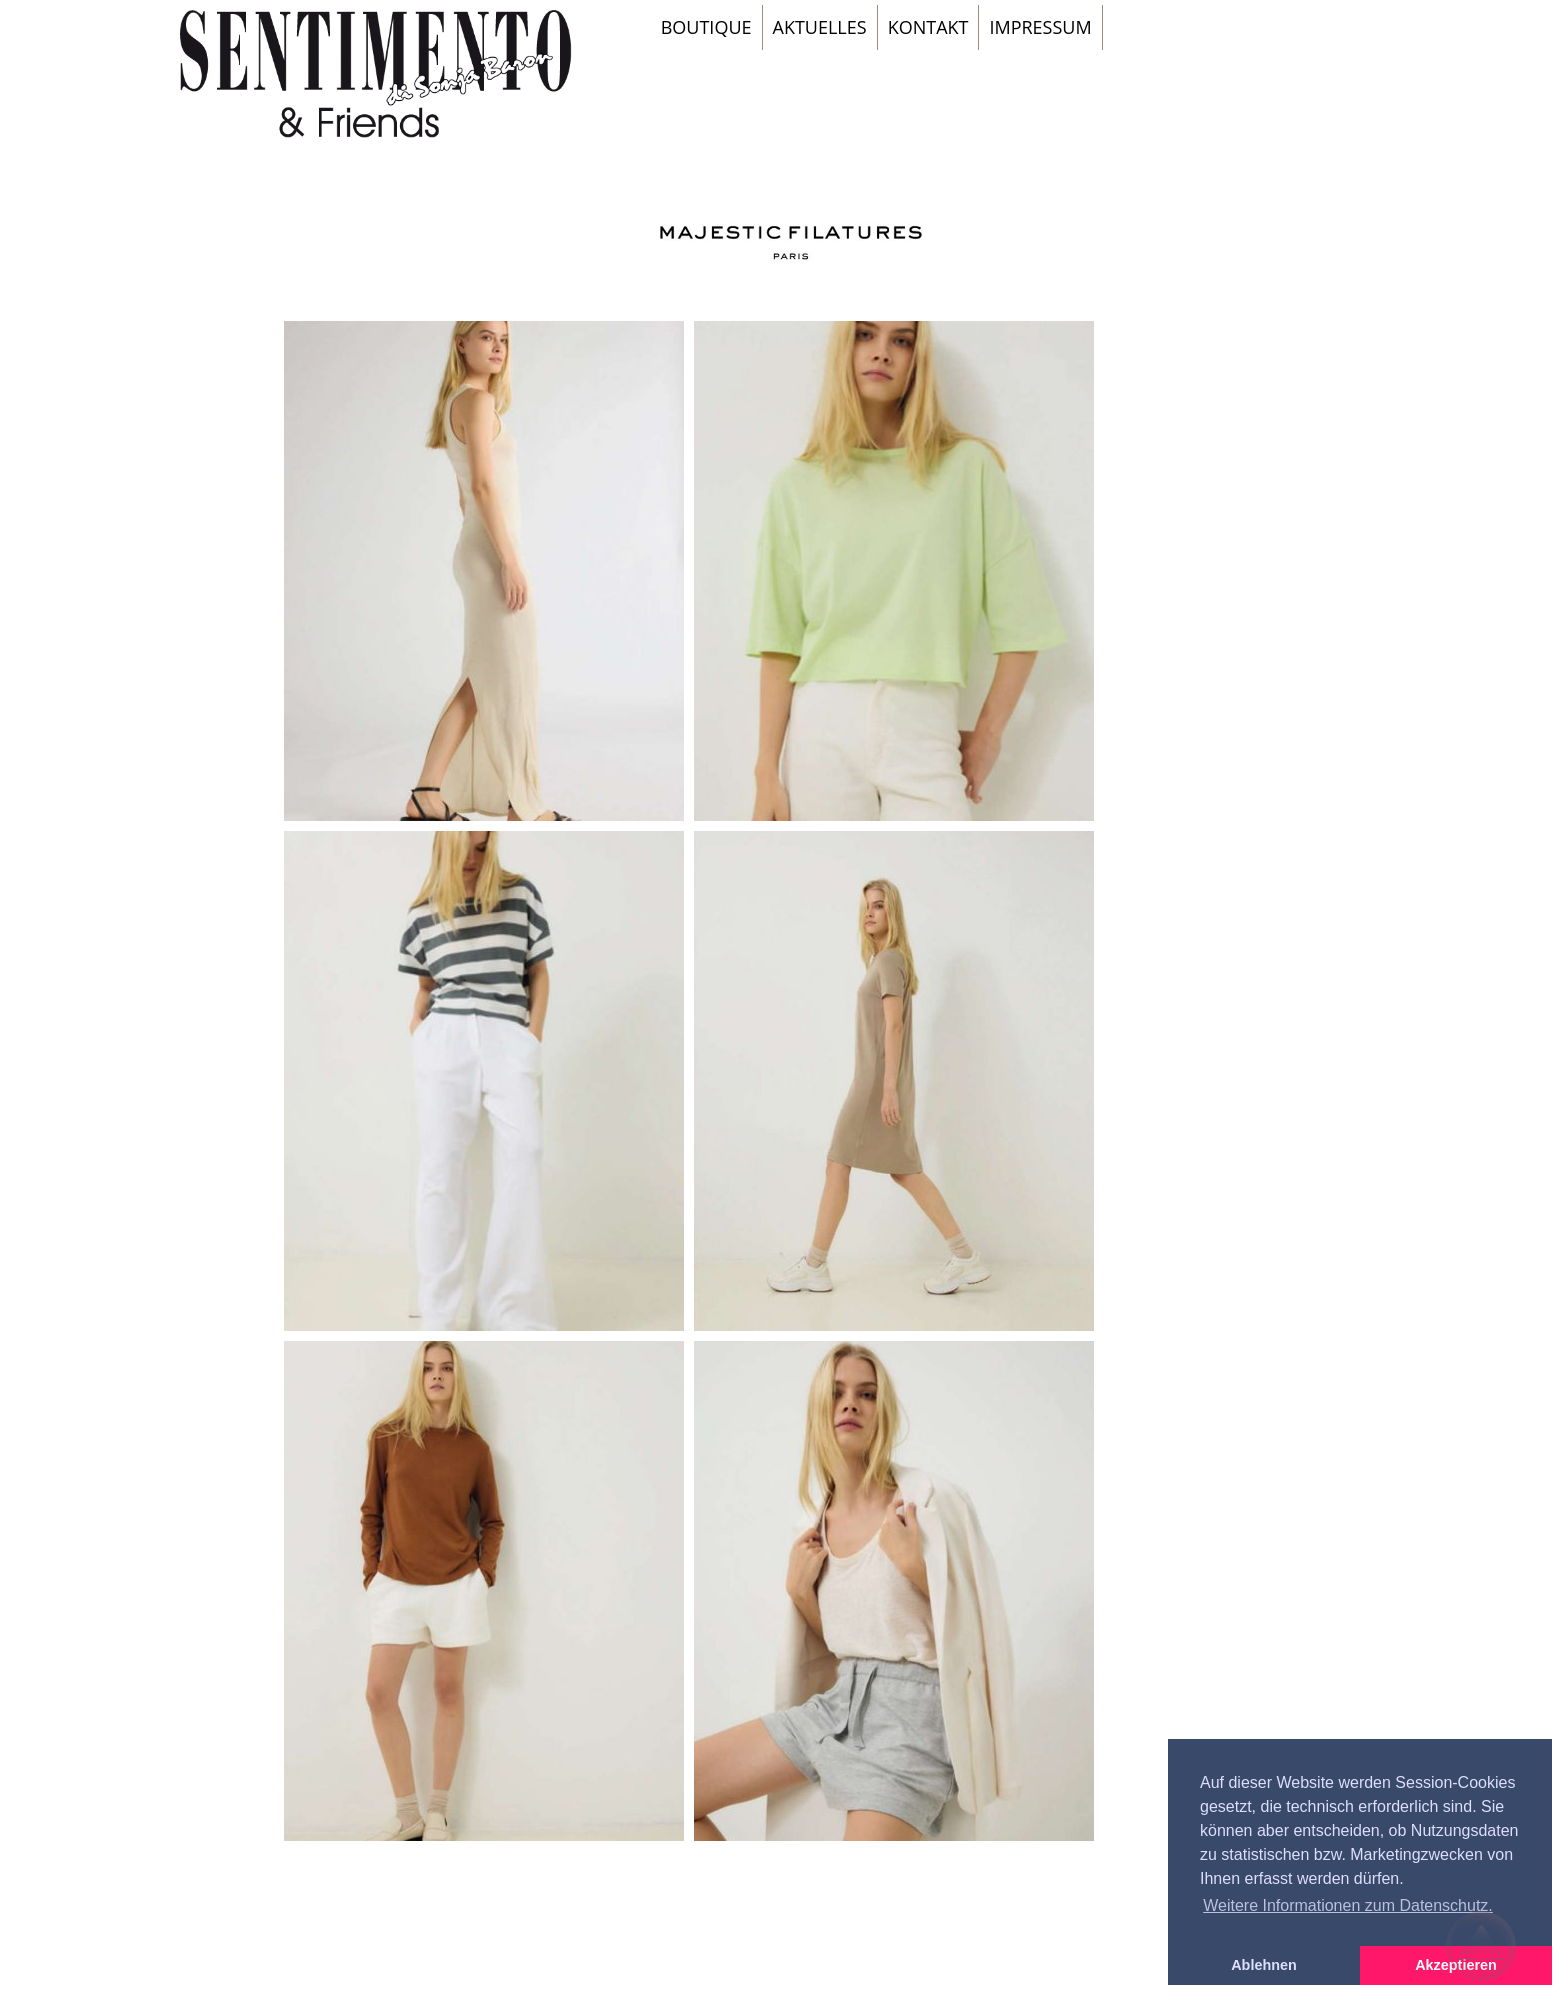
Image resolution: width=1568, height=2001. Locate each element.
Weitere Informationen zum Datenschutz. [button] (1348, 1905)
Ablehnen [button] (1264, 1965)
